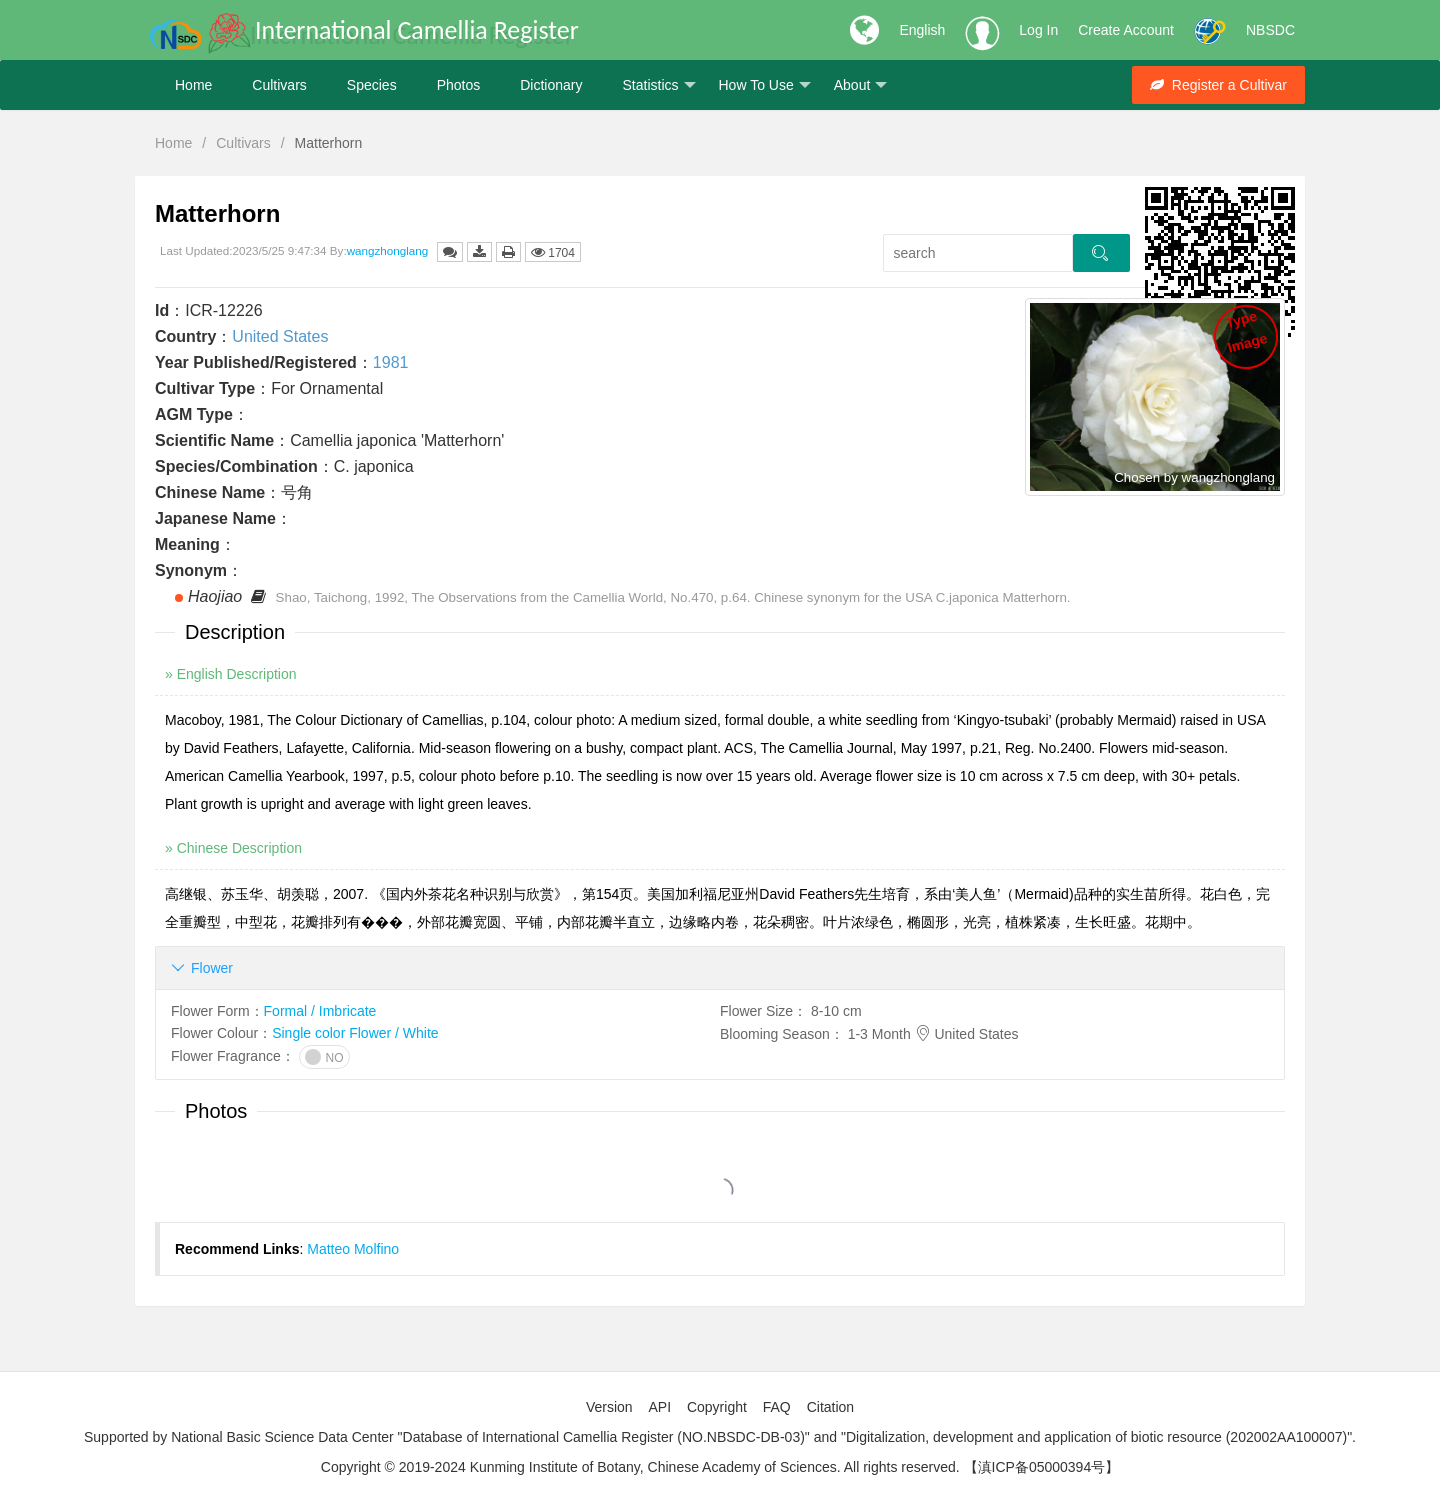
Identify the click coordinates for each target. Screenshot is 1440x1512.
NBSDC (1270, 30)
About (861, 85)
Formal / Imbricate (320, 1011)
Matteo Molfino (353, 1249)
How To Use (765, 85)
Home (193, 85)
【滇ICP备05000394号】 (1042, 1467)
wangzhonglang (388, 250)
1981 (391, 362)
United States (280, 336)
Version (609, 1407)
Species (372, 85)
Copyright (717, 1407)
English (922, 30)
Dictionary (551, 85)
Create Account (1126, 30)
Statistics (658, 85)
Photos (459, 85)
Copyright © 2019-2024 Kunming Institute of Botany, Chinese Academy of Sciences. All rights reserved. (640, 1467)
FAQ (777, 1407)
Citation (830, 1407)
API (659, 1407)
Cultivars (279, 85)
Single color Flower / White (355, 1033)
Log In (1038, 30)
